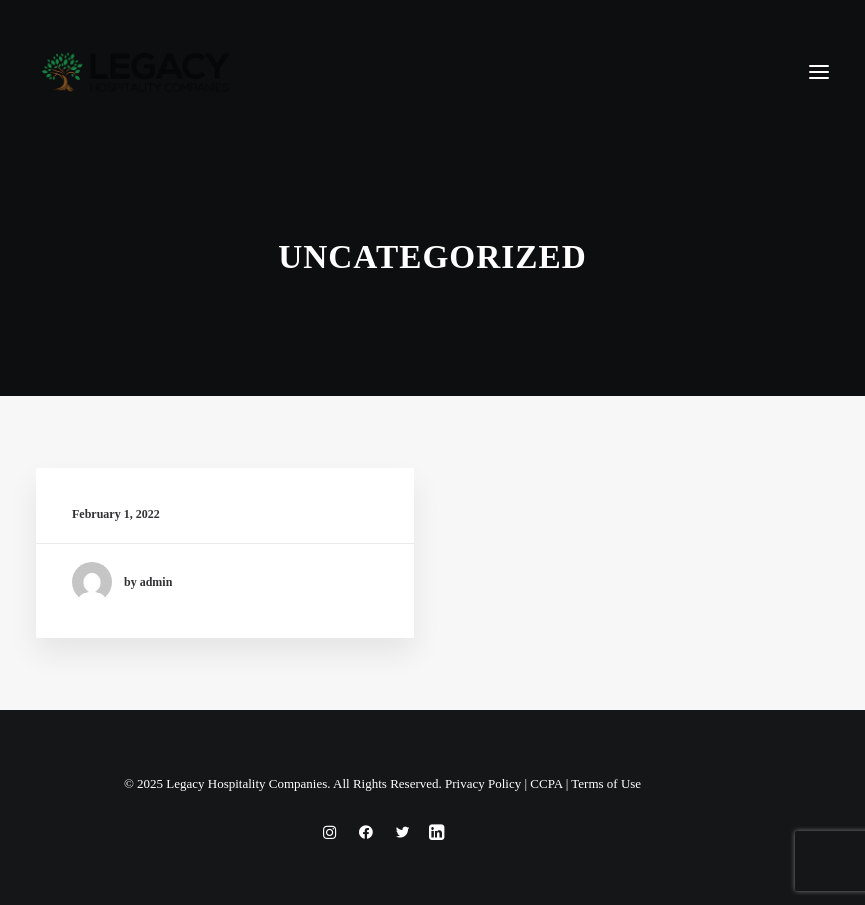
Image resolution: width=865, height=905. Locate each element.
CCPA (546, 783)
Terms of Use (606, 783)
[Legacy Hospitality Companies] (136, 72)
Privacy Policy (483, 783)
